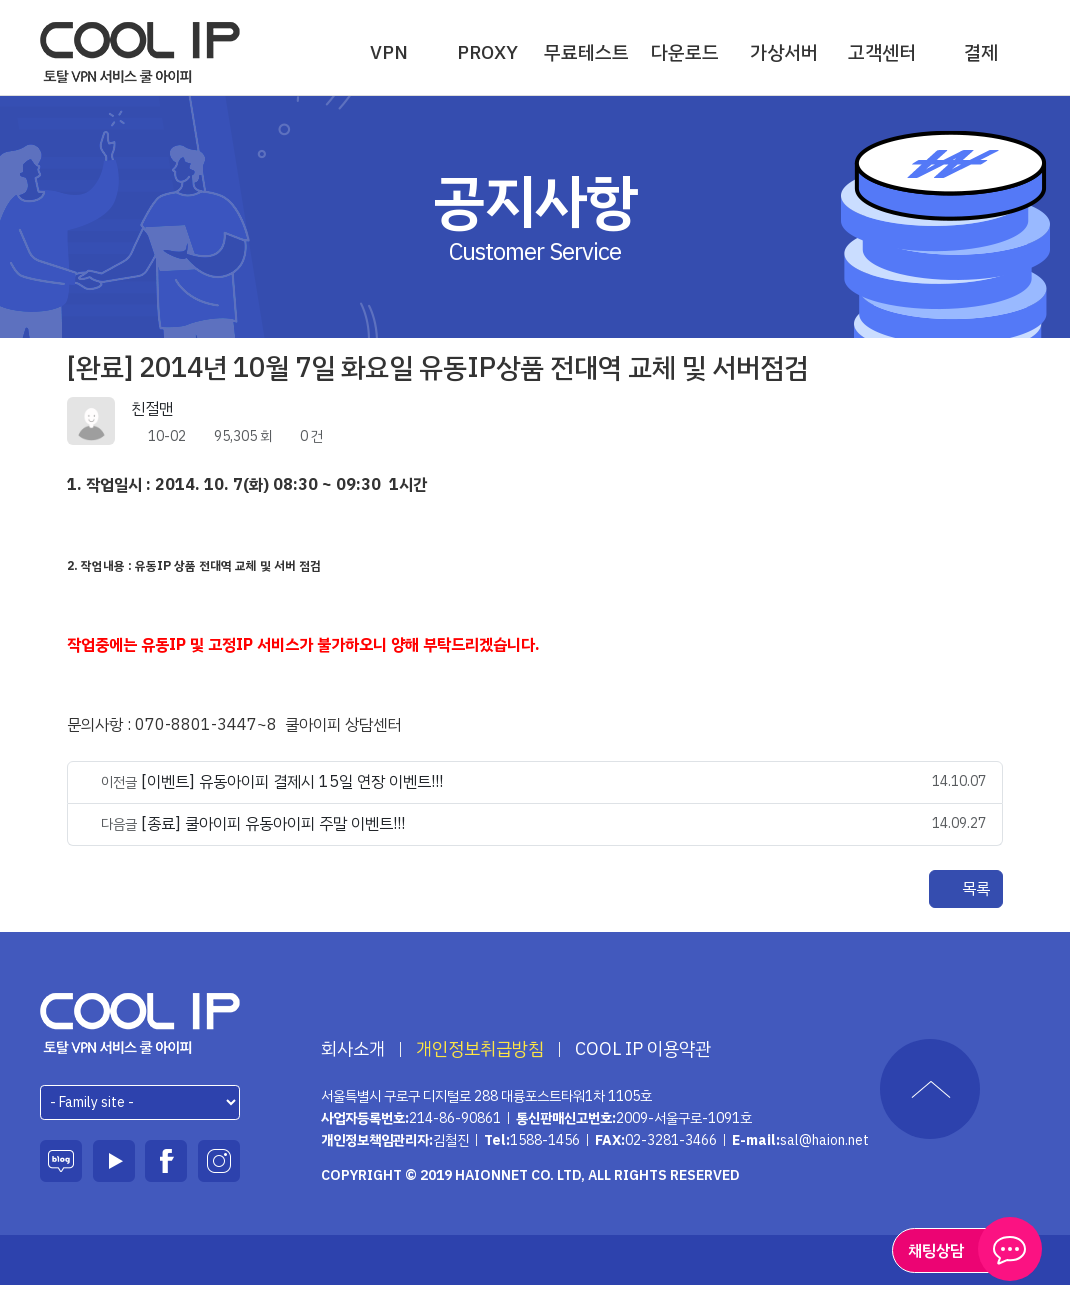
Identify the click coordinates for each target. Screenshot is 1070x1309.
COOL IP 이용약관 (643, 1049)
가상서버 (784, 52)
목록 (966, 889)
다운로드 (685, 52)
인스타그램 (219, 1161)
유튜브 (114, 1161)
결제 (981, 52)
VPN (389, 52)
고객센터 (882, 52)
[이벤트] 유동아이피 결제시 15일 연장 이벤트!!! (292, 782)
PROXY (487, 52)
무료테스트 (586, 52)
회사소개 (353, 1049)
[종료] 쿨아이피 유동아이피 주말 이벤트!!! (273, 824)
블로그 (61, 1161)
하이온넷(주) (140, 1023)
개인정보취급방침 (480, 1049)
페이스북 (166, 1161)
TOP (930, 1089)
